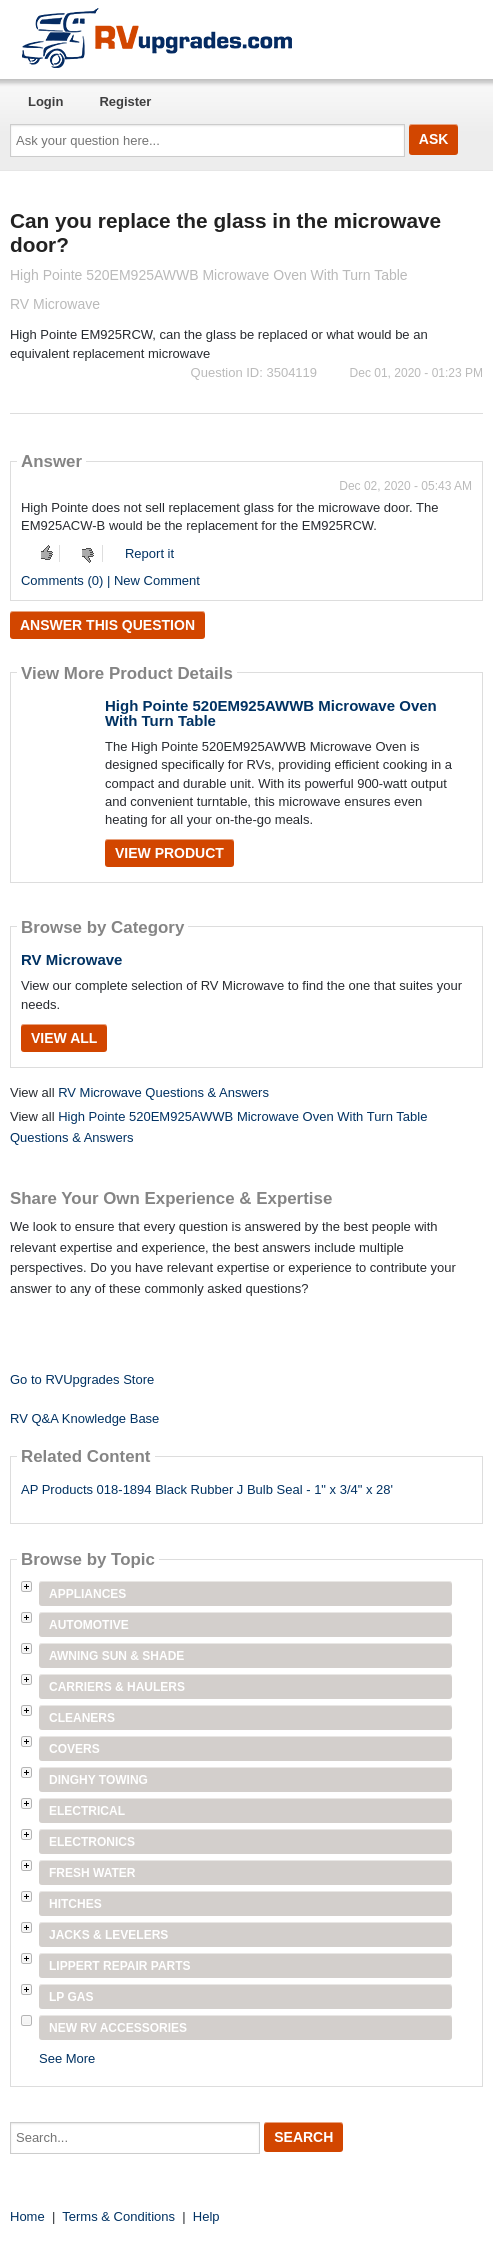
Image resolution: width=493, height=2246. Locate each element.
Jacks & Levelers (108, 1935)
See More (67, 2058)
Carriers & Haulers (117, 1687)
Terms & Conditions (118, 2216)
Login (45, 101)
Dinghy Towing (98, 1780)
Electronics (92, 1842)
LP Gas (71, 1997)
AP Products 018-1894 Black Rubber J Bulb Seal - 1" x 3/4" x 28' (207, 1489)
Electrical (87, 1811)
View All (64, 1038)
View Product (169, 853)
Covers (74, 1749)
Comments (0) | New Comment (110, 580)
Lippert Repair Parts (120, 1966)
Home (27, 2216)
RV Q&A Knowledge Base (84, 1418)
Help (206, 2216)
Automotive (89, 1625)
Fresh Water (92, 1873)
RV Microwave (71, 959)
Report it (149, 553)
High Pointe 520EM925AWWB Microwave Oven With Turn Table (271, 713)
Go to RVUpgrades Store (82, 1379)
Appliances (87, 1594)
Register (125, 101)
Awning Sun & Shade (116, 1656)
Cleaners (82, 1718)
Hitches (75, 1904)
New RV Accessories (118, 2028)
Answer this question (107, 625)
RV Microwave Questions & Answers (163, 1092)
